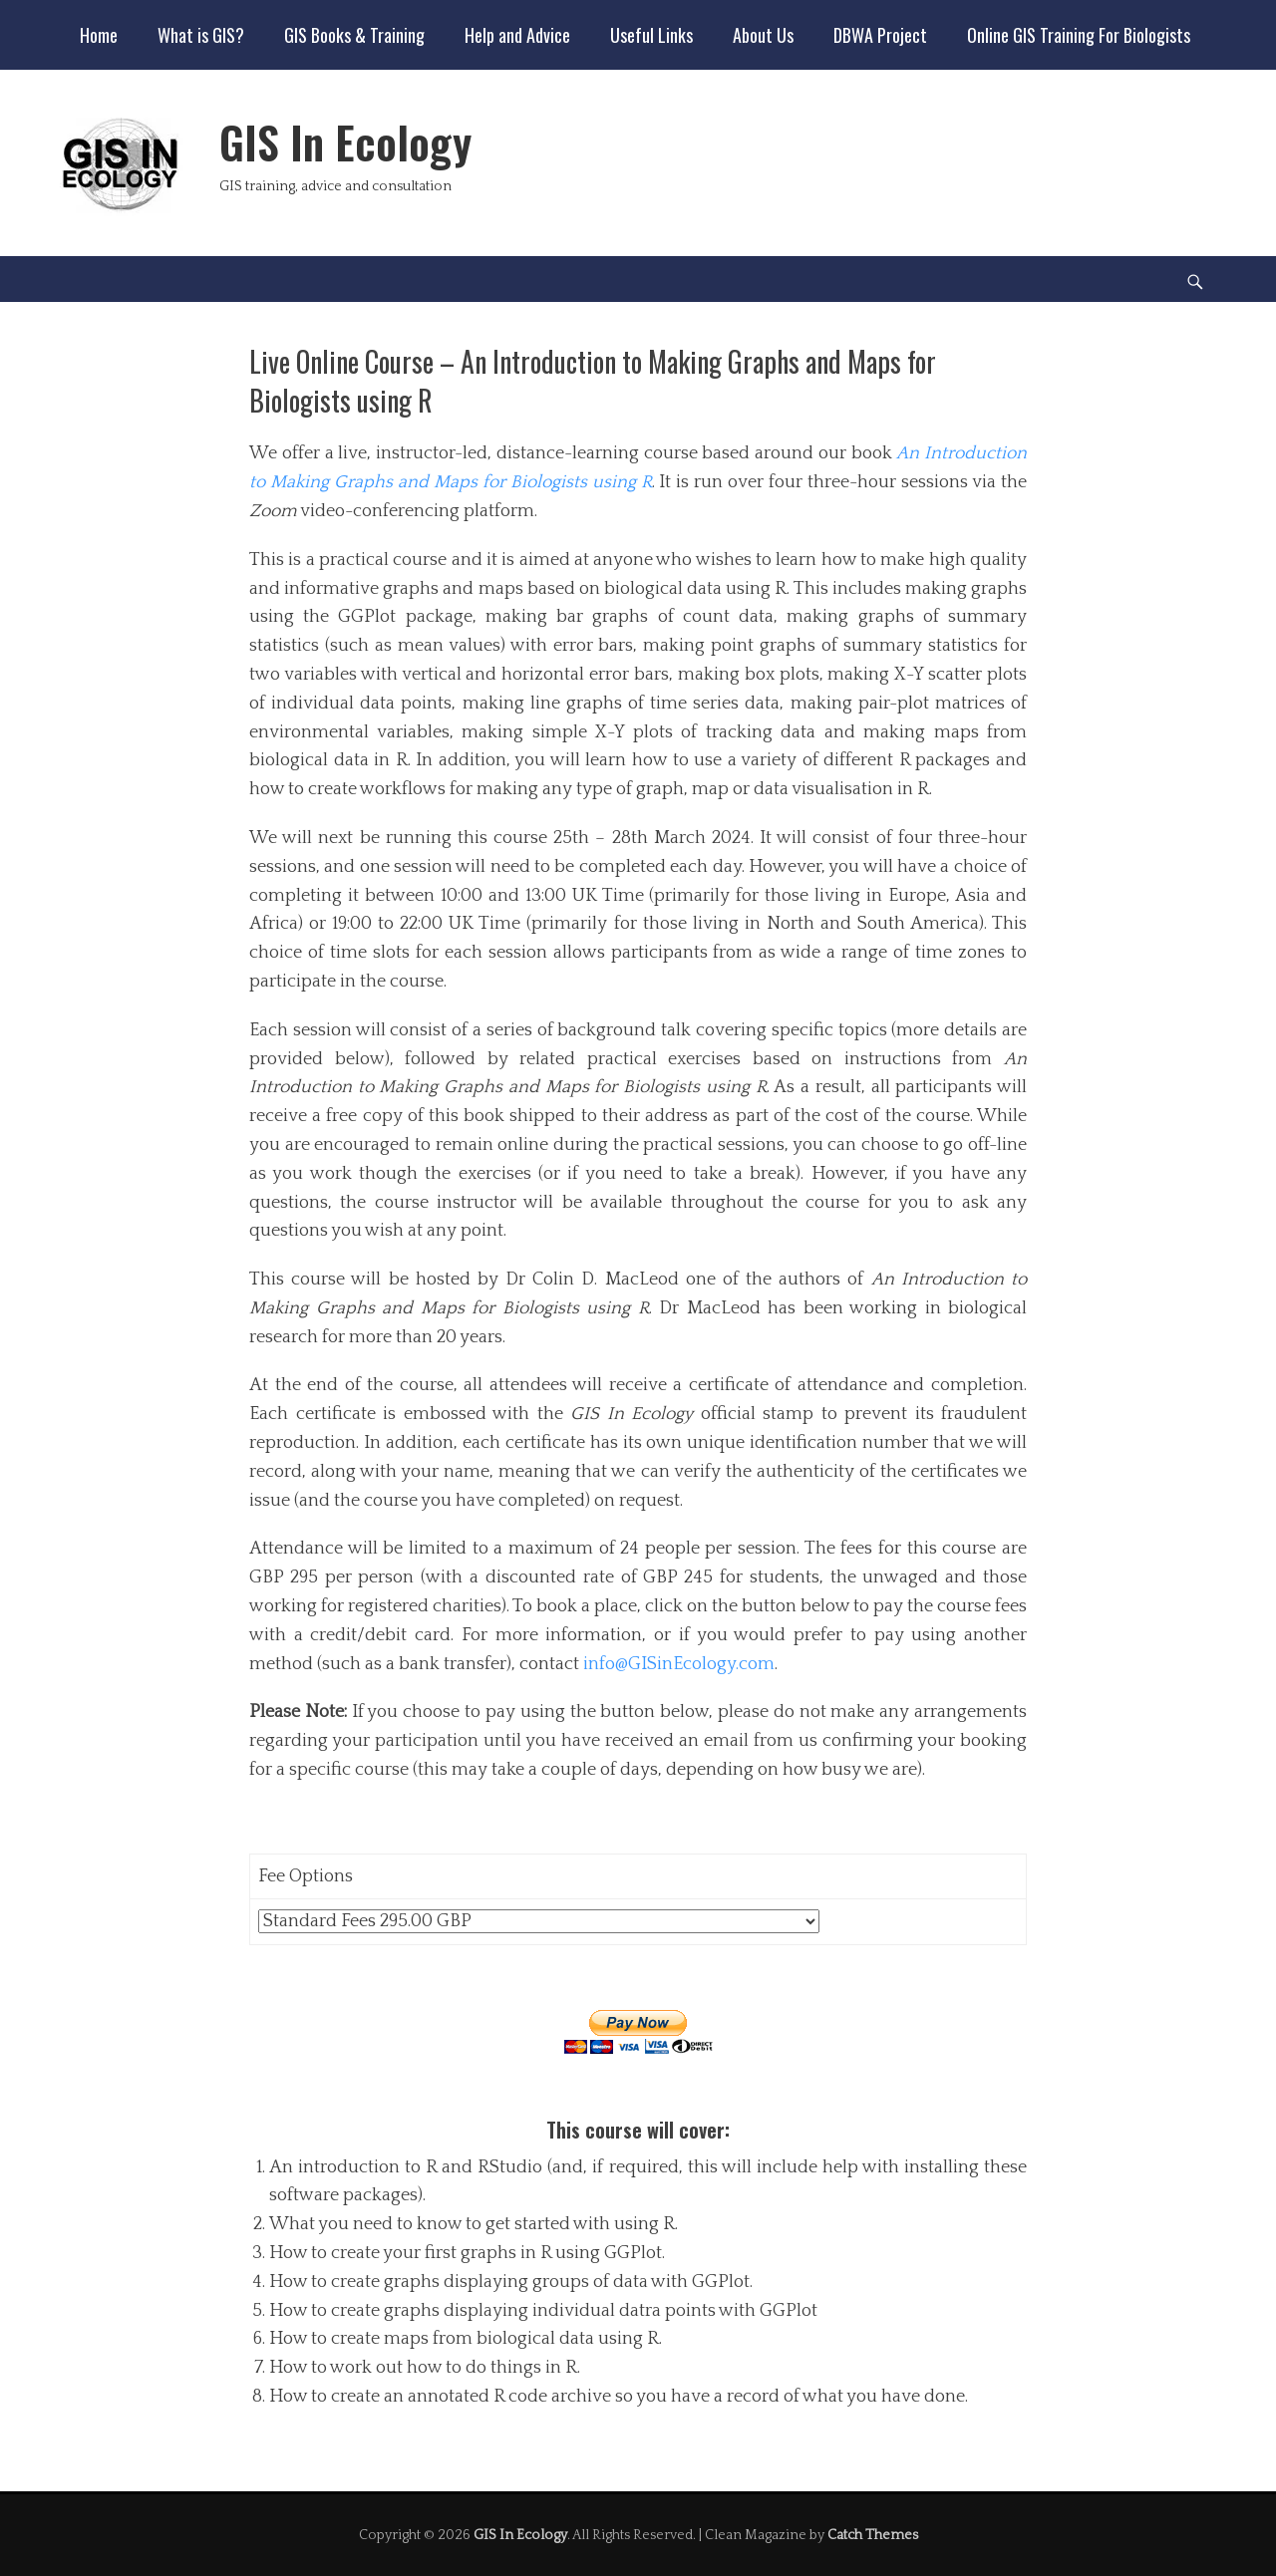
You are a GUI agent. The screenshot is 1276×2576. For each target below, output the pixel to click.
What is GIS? (201, 35)
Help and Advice (517, 35)
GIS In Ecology (345, 142)
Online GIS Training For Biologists (1078, 35)
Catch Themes (872, 2535)
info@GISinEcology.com (679, 1664)
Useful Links (651, 35)
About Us (763, 35)
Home (99, 35)
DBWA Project (880, 35)
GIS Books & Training (354, 35)
